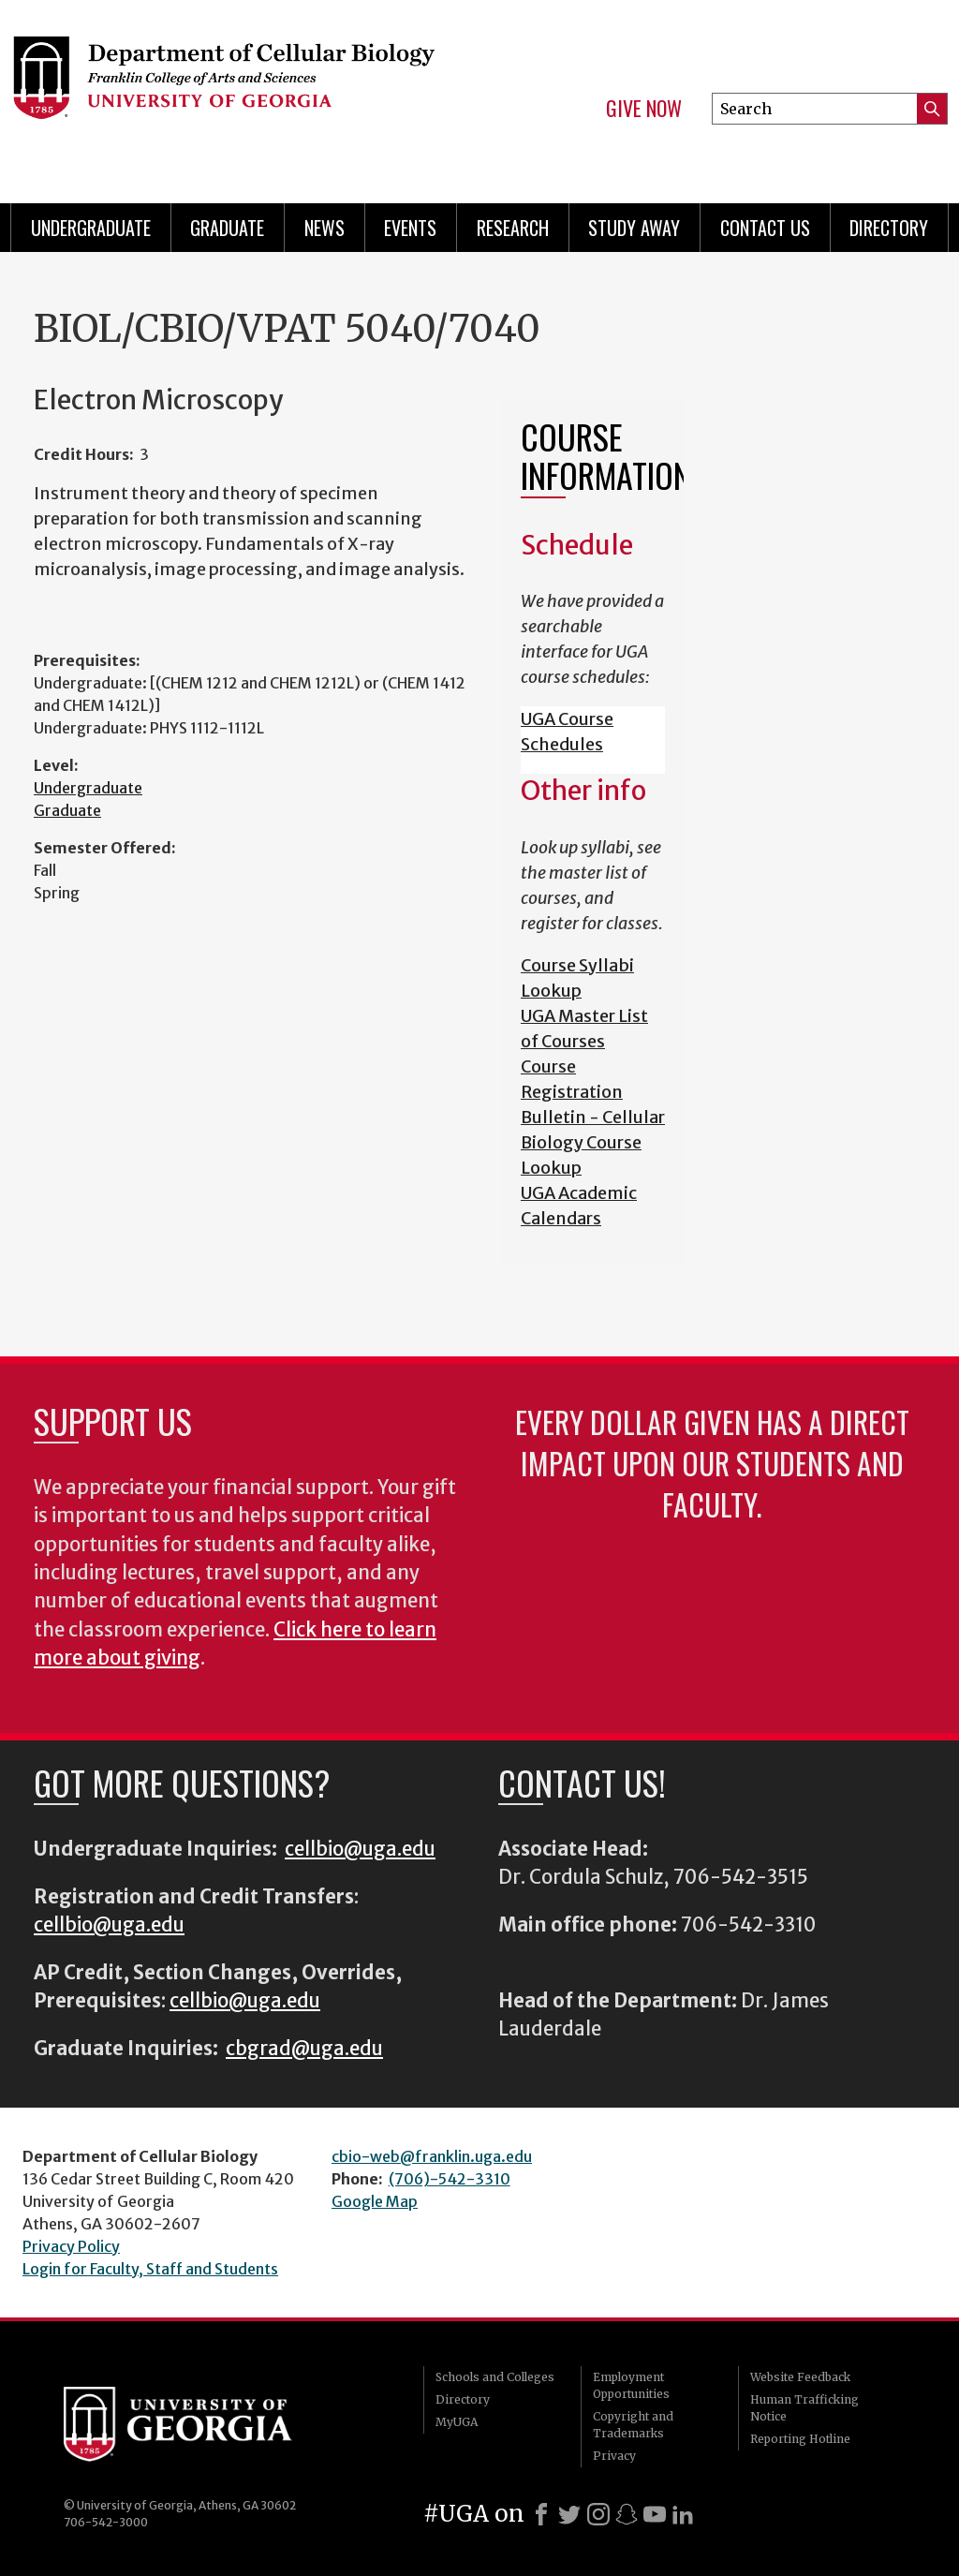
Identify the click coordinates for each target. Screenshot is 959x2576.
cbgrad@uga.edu (304, 2048)
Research (513, 228)
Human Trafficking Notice (804, 2407)
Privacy (614, 2456)
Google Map (375, 2201)
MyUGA (456, 2422)
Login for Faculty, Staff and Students (150, 2268)
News (324, 228)
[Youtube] (654, 2514)
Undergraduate (91, 228)
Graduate (227, 228)
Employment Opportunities (631, 2385)
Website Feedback (800, 2377)
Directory (888, 228)
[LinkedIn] (682, 2514)
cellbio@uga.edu (360, 1849)
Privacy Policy (71, 2246)
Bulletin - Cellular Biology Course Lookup (593, 1142)
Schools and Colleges (494, 2377)
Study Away (634, 228)
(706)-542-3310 (449, 2178)
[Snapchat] (626, 2514)
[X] (569, 2514)
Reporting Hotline (800, 2439)
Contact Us (765, 228)
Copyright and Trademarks (633, 2424)
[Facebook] (541, 2514)
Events (410, 228)
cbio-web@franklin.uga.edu (432, 2156)
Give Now (644, 108)
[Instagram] (598, 2514)
